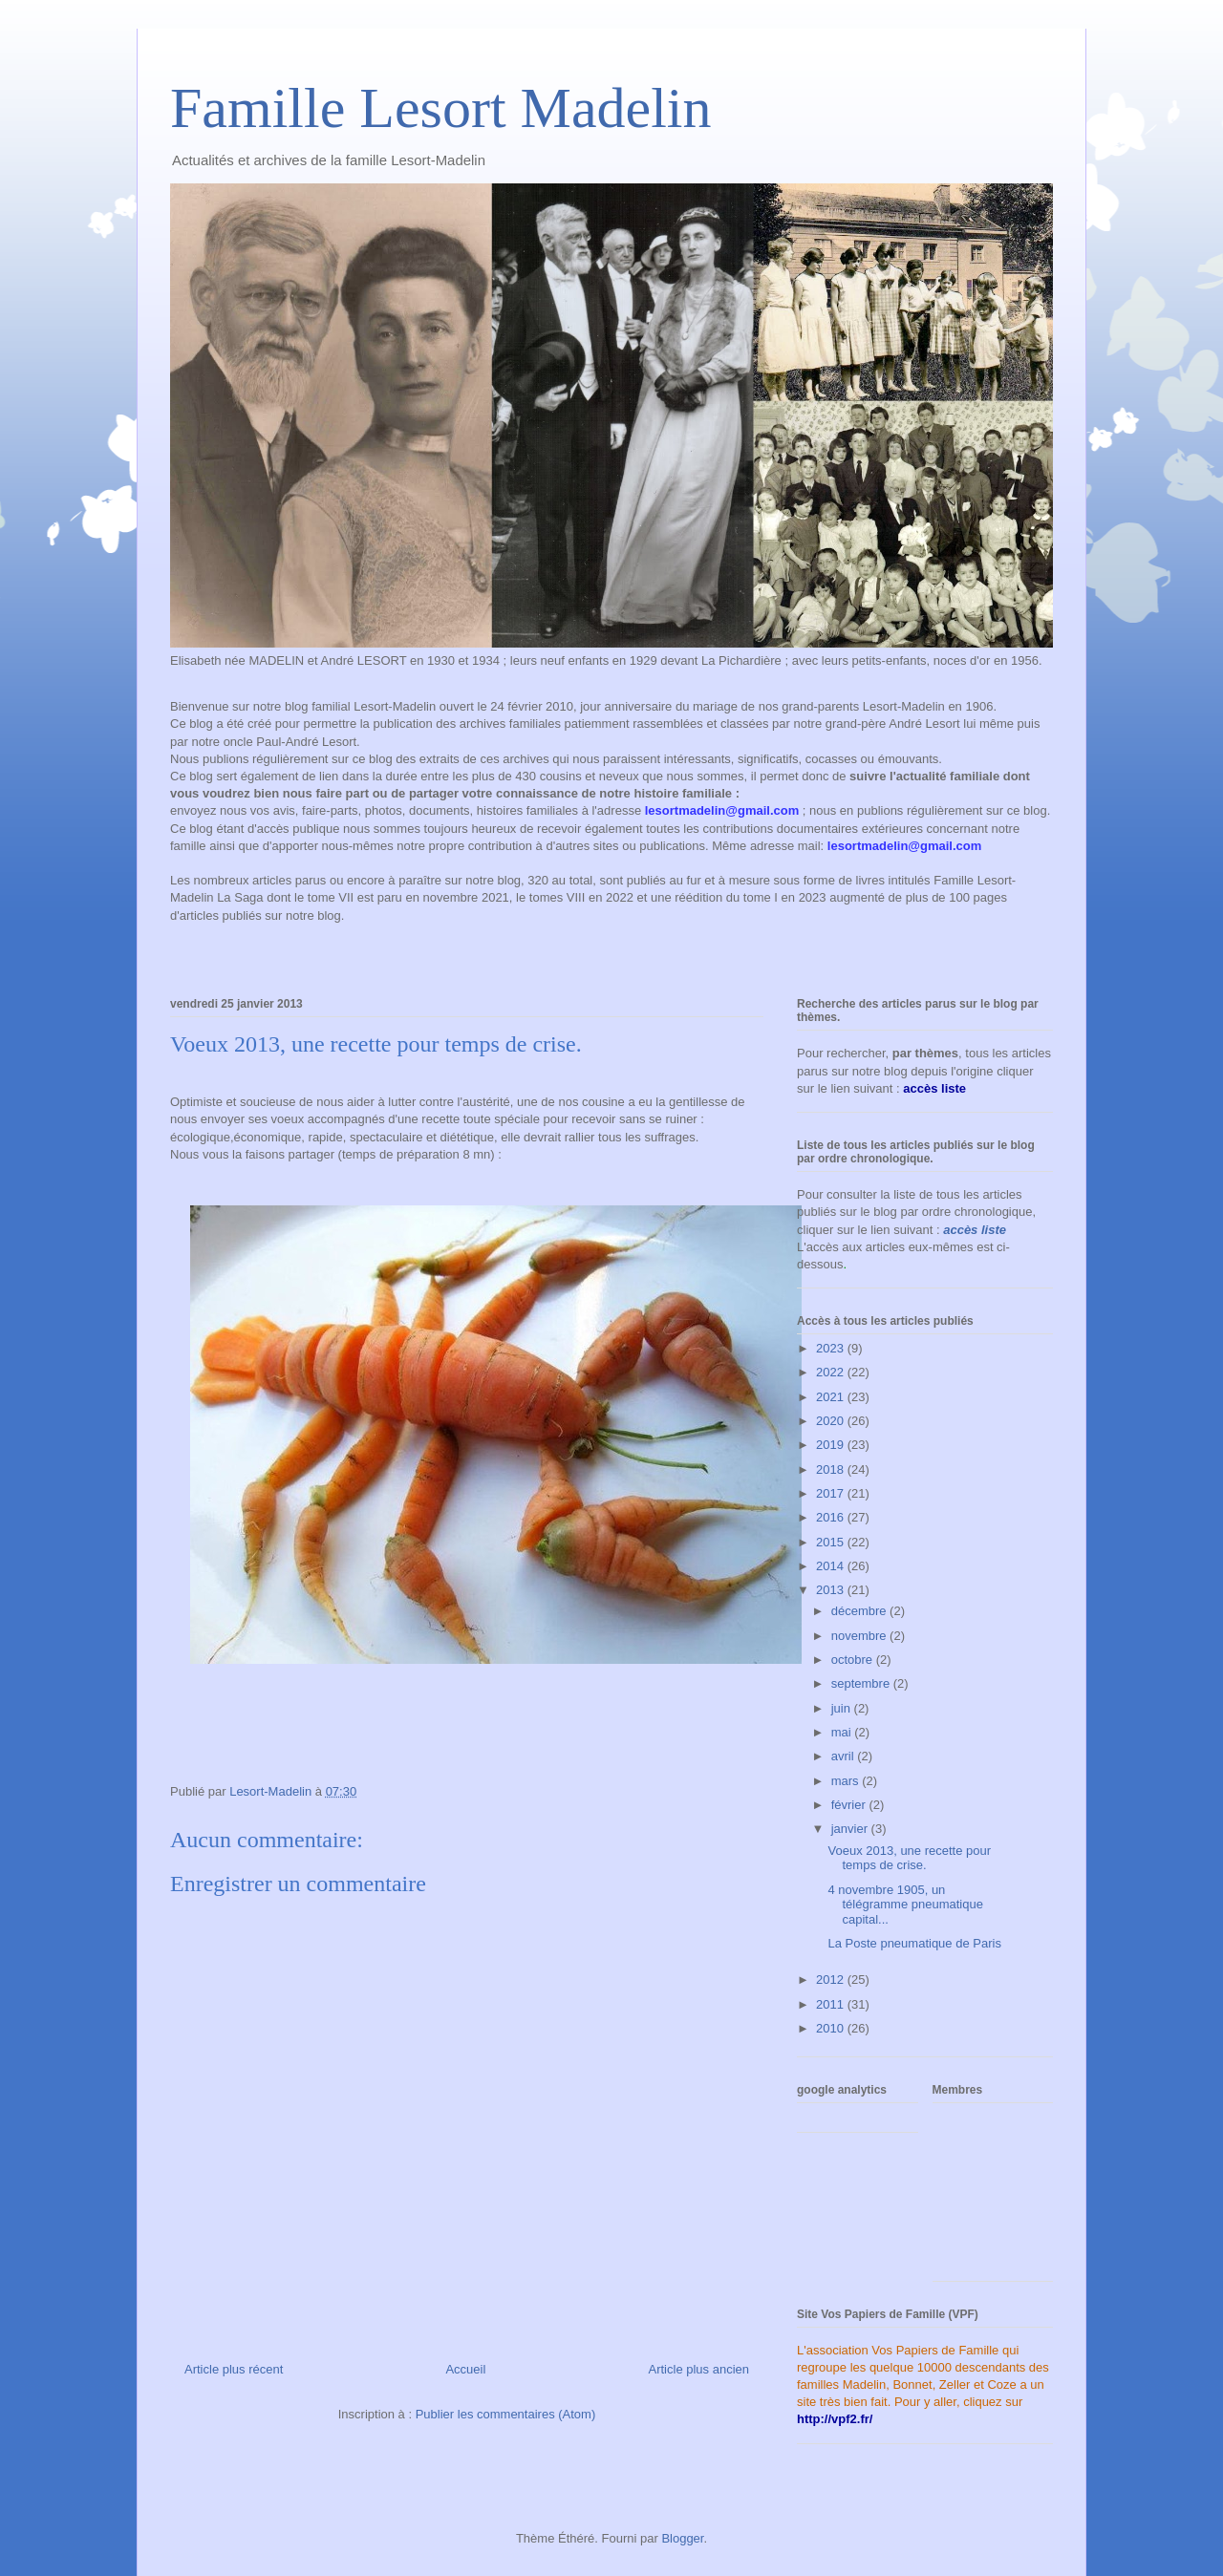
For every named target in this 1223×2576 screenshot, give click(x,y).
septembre (862, 1683)
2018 (832, 1469)
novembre (860, 1636)
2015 (832, 1542)
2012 (832, 1979)
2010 (832, 2028)
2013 (832, 1590)
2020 (832, 1421)
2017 (832, 1493)
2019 (832, 1444)
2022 (832, 1372)
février (850, 1805)
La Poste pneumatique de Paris (913, 1943)
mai (843, 1732)
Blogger (682, 2538)
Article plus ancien (699, 2369)
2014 (832, 1566)
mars (847, 1781)
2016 (832, 1517)
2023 (832, 1348)
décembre (860, 1611)
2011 (832, 2004)
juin (842, 1708)
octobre (853, 1659)
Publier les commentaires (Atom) (506, 2414)
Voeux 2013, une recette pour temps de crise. (909, 1858)
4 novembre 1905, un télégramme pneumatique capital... (904, 1905)
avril (844, 1756)
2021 (832, 1397)
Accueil (465, 2369)
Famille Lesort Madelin (441, 107)
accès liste (974, 1230)
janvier (851, 1828)
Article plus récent (233, 2369)
